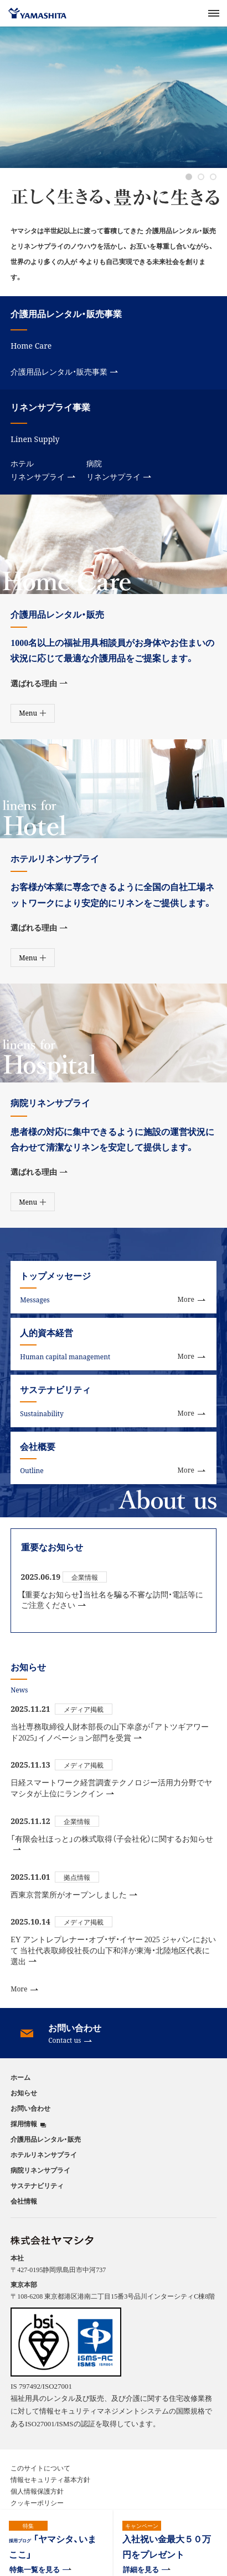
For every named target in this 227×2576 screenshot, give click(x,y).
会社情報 (24, 2201)
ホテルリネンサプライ (43, 470)
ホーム (20, 2077)
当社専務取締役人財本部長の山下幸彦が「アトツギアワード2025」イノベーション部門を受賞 (110, 1732)
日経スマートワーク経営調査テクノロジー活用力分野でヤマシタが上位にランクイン (111, 1788)
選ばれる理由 (39, 682)
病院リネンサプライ (118, 470)
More (24, 1989)
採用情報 (24, 2124)
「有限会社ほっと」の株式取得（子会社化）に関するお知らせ (112, 1841)
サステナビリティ (37, 2185)
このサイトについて (40, 2468)
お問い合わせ (30, 2108)
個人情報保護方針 (37, 2491)
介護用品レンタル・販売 (46, 2139)
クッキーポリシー (37, 2502)
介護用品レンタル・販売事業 (64, 371)
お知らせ (24, 2092)
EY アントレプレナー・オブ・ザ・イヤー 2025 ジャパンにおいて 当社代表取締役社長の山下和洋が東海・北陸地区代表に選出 (113, 1950)
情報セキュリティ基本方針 (50, 2479)
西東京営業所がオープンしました (74, 1894)
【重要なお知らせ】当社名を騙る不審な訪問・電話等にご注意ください (112, 1600)
